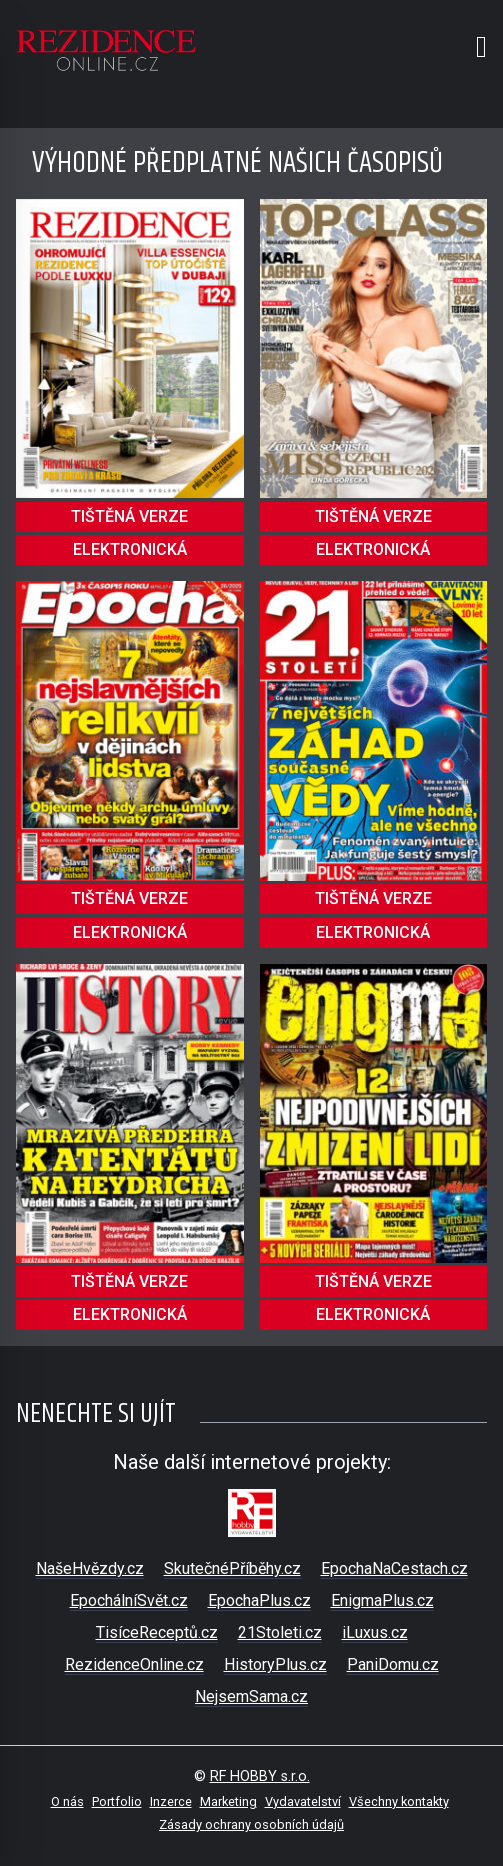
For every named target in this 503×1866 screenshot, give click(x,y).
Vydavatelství (303, 1801)
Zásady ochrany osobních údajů (251, 1824)
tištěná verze (129, 516)
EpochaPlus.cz (259, 1600)
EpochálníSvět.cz (129, 1600)
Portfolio (117, 1801)
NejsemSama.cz (251, 1696)
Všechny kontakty (399, 1801)
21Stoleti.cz (280, 1632)
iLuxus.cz (375, 1632)
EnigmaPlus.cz (382, 1600)
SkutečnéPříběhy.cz (232, 1568)
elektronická (130, 549)
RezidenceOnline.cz (134, 1664)
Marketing (228, 1801)
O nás (67, 1801)
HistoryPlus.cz (275, 1664)
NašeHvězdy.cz (90, 1568)
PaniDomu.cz (393, 1664)
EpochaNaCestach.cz (394, 1568)
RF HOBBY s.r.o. (260, 1776)
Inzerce (171, 1801)
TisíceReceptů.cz (157, 1632)
